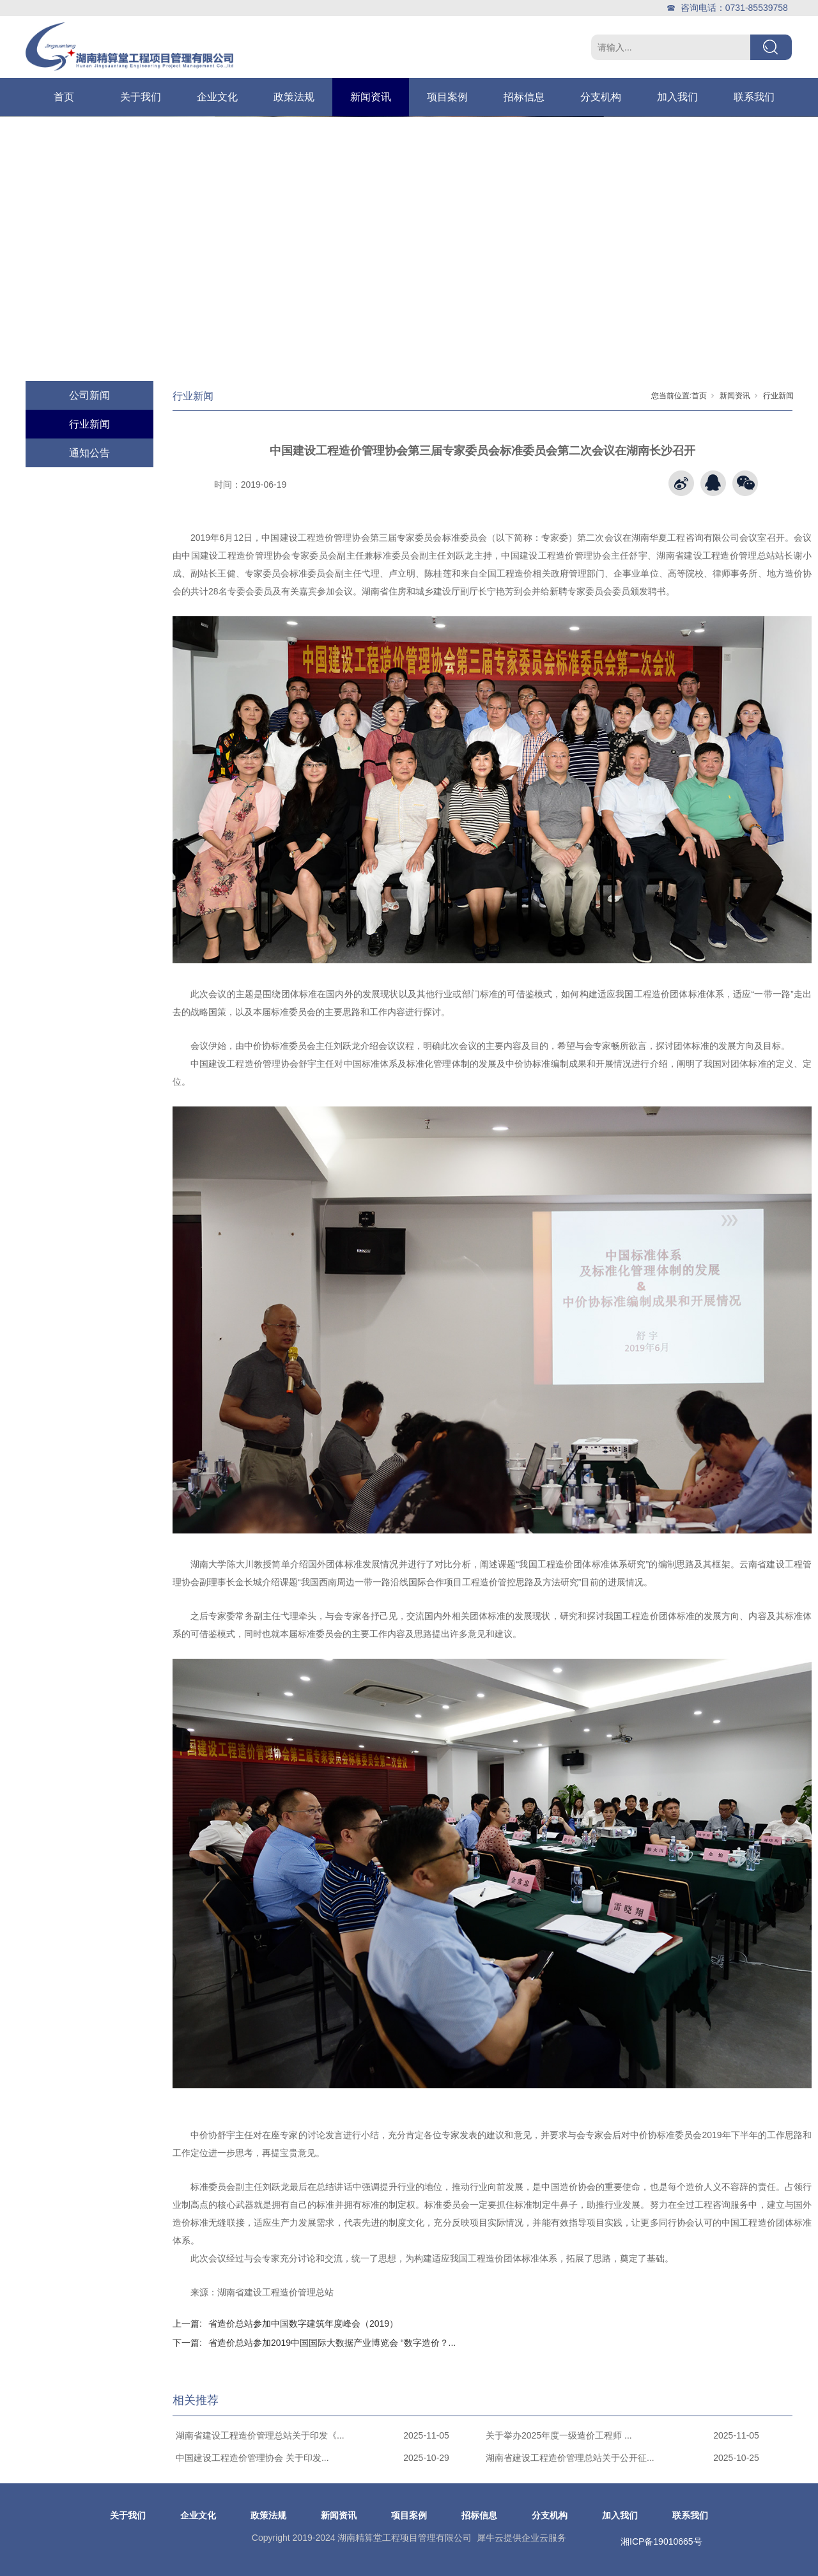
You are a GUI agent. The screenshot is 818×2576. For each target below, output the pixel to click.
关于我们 (140, 96)
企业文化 (217, 96)
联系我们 (754, 96)
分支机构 (600, 96)
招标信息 (524, 96)
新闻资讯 (370, 96)
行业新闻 (89, 424)
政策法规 (294, 96)
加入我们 (677, 96)
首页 (64, 96)
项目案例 (447, 96)
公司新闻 (89, 395)
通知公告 (89, 452)
